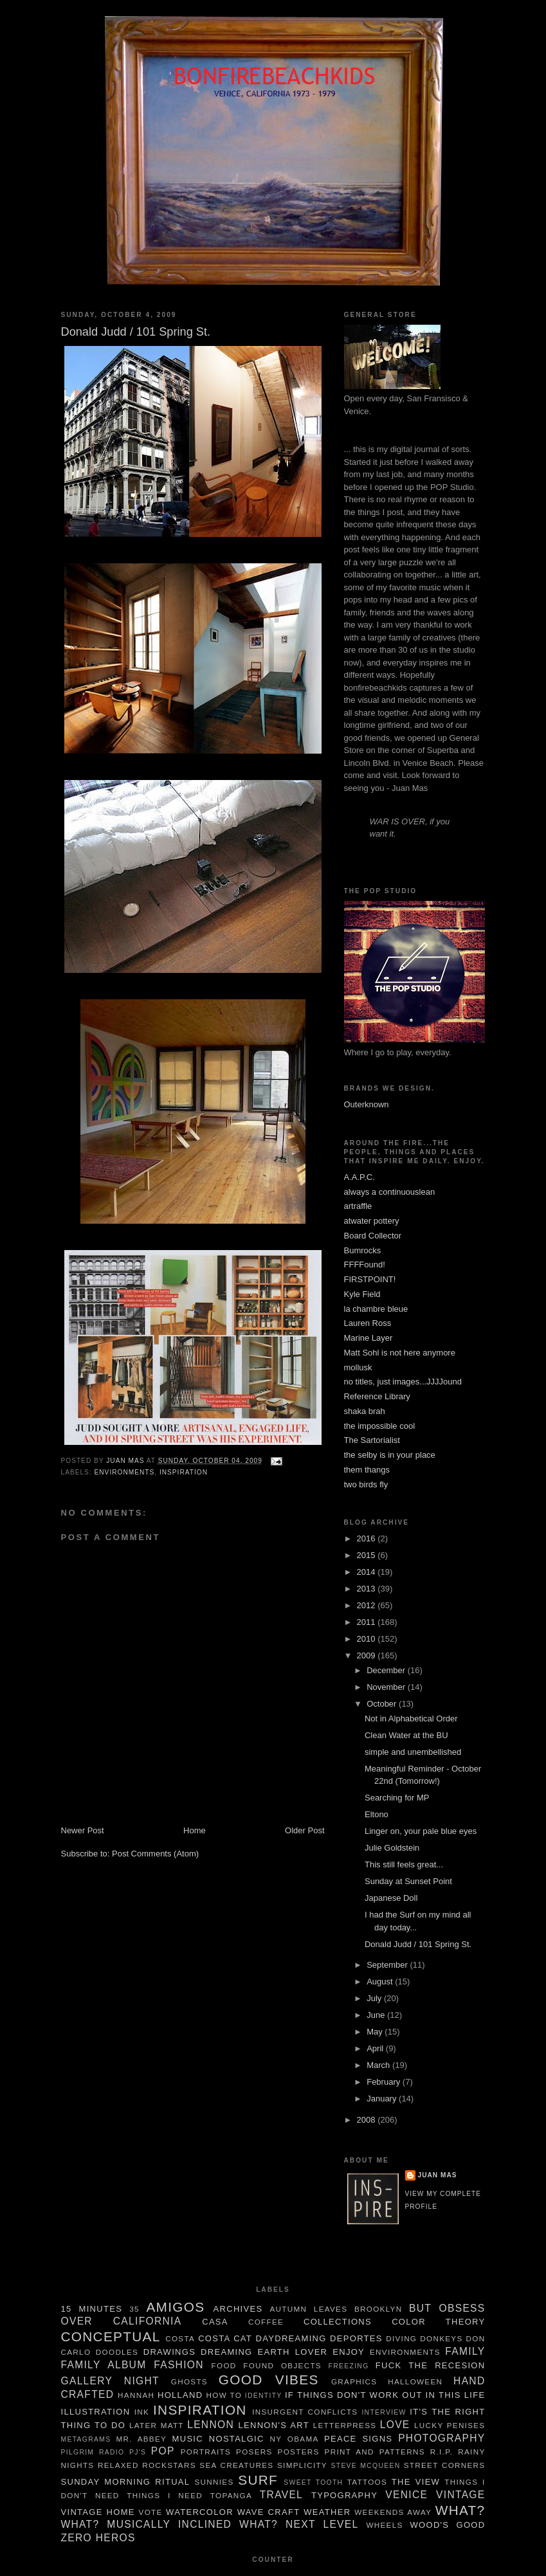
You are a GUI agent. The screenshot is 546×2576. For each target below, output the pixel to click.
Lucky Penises (449, 2425)
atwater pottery (371, 1221)
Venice (406, 2494)
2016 (367, 1538)
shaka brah (364, 1411)
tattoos (367, 2482)
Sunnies (213, 2482)
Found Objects (282, 2365)
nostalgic (236, 2439)
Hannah (136, 2395)
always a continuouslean (389, 1192)
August (381, 1981)
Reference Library (377, 1396)
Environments (125, 1472)
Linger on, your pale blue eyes (421, 1831)
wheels (384, 2525)
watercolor (199, 2512)
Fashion (179, 2364)
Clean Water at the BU (406, 1735)
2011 (367, 1622)
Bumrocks (362, 1250)
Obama (303, 2439)
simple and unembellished (413, 1752)
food (224, 2365)
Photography (441, 2438)
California (147, 2321)
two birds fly (366, 1484)
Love (395, 2424)
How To (224, 2395)
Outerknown (366, 1104)
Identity (263, 2395)
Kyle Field (362, 1294)
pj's (137, 2452)
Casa (215, 2322)
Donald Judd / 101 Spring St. (418, 1944)
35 (134, 2309)
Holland (180, 2395)
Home (194, 1830)
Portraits (206, 2451)
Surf (258, 2479)
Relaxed (118, 2465)
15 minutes (92, 2309)
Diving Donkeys (424, 2338)
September (388, 1965)
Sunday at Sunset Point (408, 1881)
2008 (367, 2120)
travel (281, 2494)
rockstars (169, 2465)
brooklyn (378, 2309)
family (465, 2351)
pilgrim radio (93, 2452)
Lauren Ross (368, 1323)
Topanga (231, 2495)
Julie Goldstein (392, 1848)
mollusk (358, 1367)
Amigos (175, 2306)
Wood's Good (447, 2525)
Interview (383, 2412)
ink (141, 2412)
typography (344, 2495)
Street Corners (445, 2465)
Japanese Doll (391, 1898)
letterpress (345, 2425)
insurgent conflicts (305, 2412)
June (377, 2015)
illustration (96, 2412)
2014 (367, 1572)
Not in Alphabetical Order (411, 1718)
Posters (299, 2451)
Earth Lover (292, 2352)
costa (180, 2338)
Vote (151, 2512)
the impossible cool (379, 1426)
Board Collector (373, 1235)
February (385, 2082)
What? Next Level (298, 2524)
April (376, 2048)
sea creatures (236, 2465)
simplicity (302, 2465)
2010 (367, 1639)
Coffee (266, 2321)
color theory (438, 2322)
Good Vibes (269, 2379)
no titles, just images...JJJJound (403, 1381)
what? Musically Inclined (146, 2524)
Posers (254, 2451)
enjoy (348, 2352)
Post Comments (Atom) (155, 1853)
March (379, 2065)
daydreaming (291, 2338)
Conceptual (111, 2336)
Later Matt (156, 2425)
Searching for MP (397, 1797)
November (387, 1687)
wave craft (268, 2512)
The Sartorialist (372, 1440)
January (383, 2098)
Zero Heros (98, 2537)
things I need (165, 2495)
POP (163, 2450)
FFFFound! (364, 1264)
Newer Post (82, 1830)
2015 (367, 1555)
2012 (367, 1605)
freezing (349, 2366)
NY (276, 2439)
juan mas (437, 2175)
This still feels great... (404, 1864)
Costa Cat (225, 2338)
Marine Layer (368, 1338)
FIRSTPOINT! (370, 1279)
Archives (238, 2309)
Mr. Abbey (141, 2439)
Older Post (304, 1830)
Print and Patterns (375, 2451)
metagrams (86, 2439)
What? (460, 2510)
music (187, 2439)
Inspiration (183, 1472)
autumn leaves (308, 2309)
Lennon (210, 2424)
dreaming (226, 2352)
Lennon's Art (273, 2425)
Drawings (169, 2352)
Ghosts (189, 2381)
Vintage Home (98, 2512)
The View (416, 2482)
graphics (354, 2381)
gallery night (110, 2380)
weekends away (393, 2512)
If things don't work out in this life (385, 2395)
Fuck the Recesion (431, 2365)
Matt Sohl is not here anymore (399, 1352)
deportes (356, 2338)
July (375, 1998)
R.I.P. (441, 2451)
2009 (367, 1655)
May (376, 2031)
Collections (338, 2322)
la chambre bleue (376, 1309)
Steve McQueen (366, 2465)
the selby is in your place (389, 1455)
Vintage (460, 2494)
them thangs (367, 1469)
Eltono (376, 1814)
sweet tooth (313, 2482)
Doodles (117, 2352)
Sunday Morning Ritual (125, 2482)
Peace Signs (358, 2439)
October (383, 1704)
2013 (367, 1588)
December (387, 1670)
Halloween (415, 2381)
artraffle (358, 1206)
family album (104, 2364)
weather (327, 2512)
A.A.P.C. (359, 1177)
